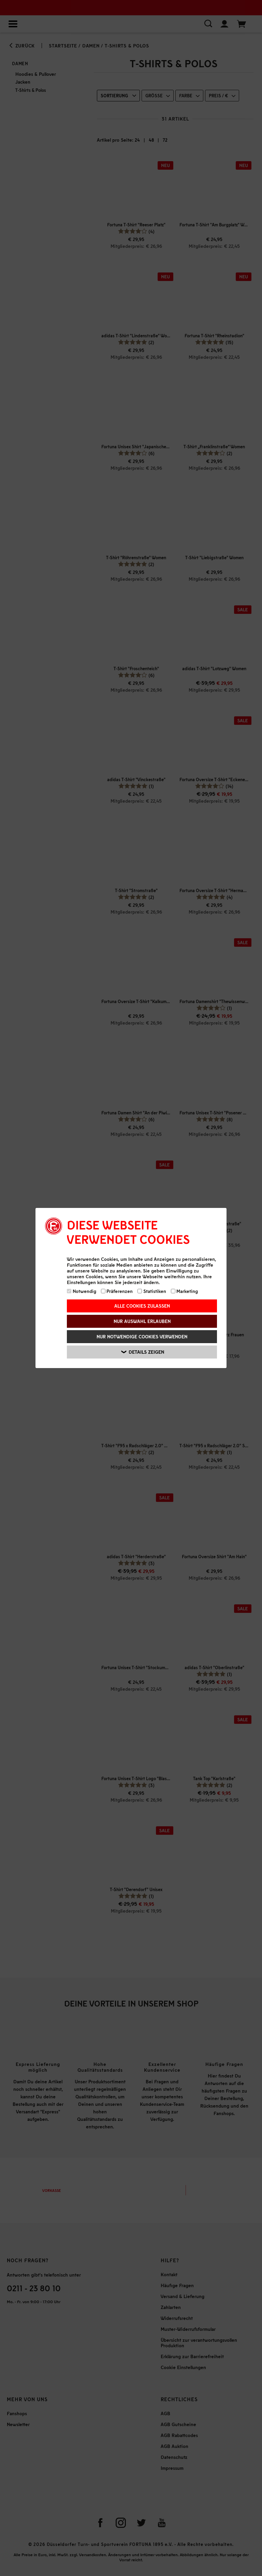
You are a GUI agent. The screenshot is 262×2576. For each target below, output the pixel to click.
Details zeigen (142, 1352)
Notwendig (81, 1291)
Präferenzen (117, 1291)
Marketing (184, 1291)
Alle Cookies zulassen (142, 1306)
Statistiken (151, 1291)
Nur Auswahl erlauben (142, 1321)
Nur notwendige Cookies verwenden (142, 1336)
